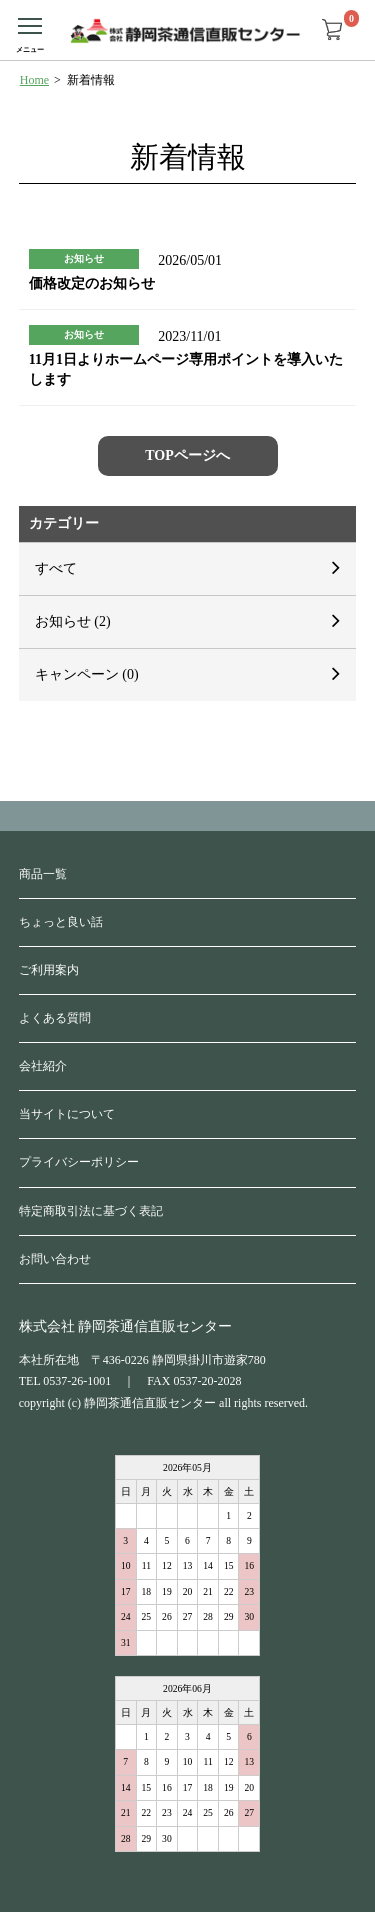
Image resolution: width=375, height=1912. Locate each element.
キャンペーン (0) (87, 674)
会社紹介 (43, 1066)
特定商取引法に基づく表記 (91, 1211)
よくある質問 (55, 1018)
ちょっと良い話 (61, 922)
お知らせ (84, 258)
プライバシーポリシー (79, 1162)
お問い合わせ (55, 1259)
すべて (56, 568)
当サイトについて (67, 1114)
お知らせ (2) (73, 621)
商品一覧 (43, 874)
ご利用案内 (49, 970)
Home (34, 80)
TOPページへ (187, 455)
